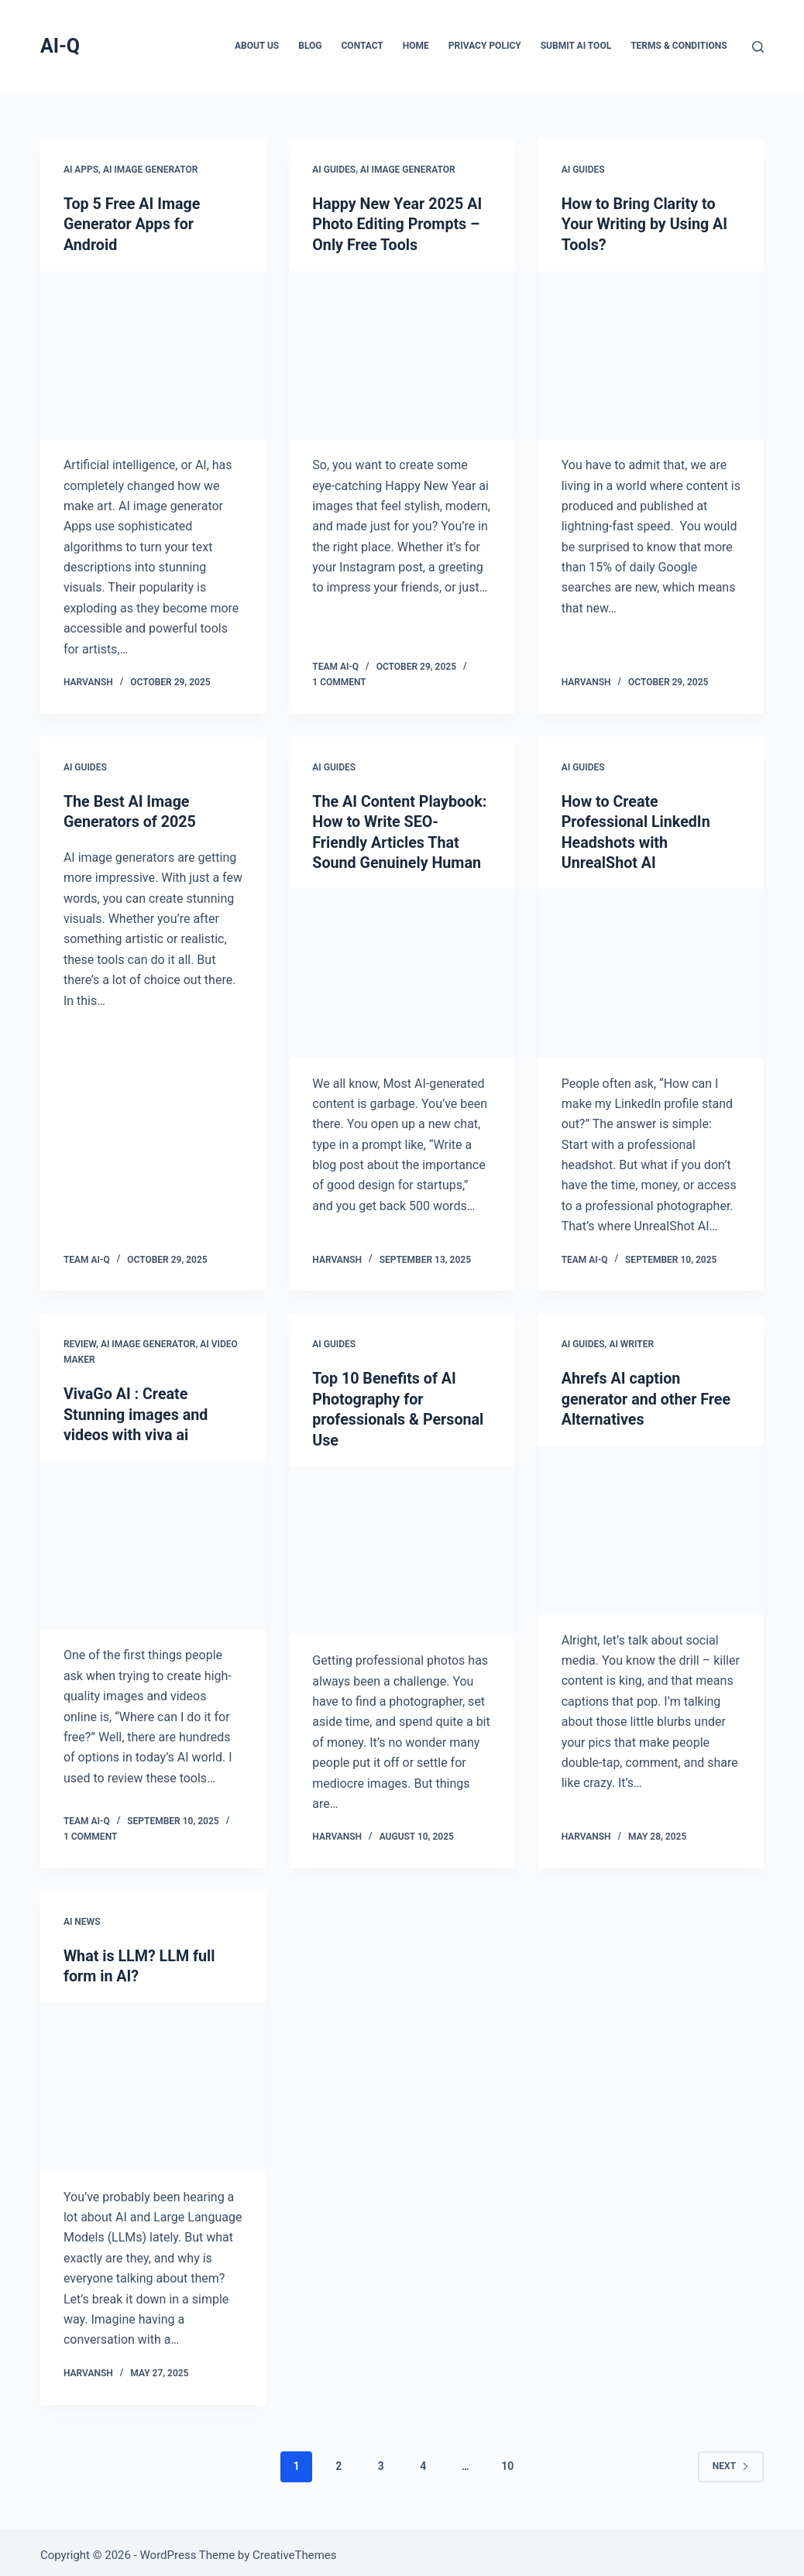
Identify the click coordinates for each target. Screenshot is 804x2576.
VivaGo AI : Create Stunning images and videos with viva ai (137, 1410)
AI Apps (81, 169)
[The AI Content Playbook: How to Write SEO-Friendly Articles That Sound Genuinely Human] (401, 970)
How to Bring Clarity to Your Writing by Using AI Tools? (646, 223)
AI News (82, 1917)
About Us (257, 45)
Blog (309, 45)
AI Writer (631, 1341)
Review (80, 1341)
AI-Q (60, 46)
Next (731, 2459)
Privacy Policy (484, 45)
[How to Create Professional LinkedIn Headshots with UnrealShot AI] (651, 970)
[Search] (758, 47)
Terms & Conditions (678, 45)
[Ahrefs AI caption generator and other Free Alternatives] (651, 1525)
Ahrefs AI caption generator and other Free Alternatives (648, 1395)
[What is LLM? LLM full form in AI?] (153, 2081)
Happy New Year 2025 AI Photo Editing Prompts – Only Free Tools (398, 223)
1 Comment (339, 680)
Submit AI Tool (576, 45)
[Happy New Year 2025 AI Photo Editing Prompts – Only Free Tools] (401, 354)
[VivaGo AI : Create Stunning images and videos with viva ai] (153, 1541)
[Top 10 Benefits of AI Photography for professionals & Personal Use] (401, 1546)
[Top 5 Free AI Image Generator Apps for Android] (153, 354)
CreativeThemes (295, 2549)
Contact (362, 45)
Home (416, 45)
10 (507, 2460)
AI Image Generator (150, 169)
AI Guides (334, 169)
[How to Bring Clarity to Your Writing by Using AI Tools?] (651, 354)
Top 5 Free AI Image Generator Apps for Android (133, 223)
